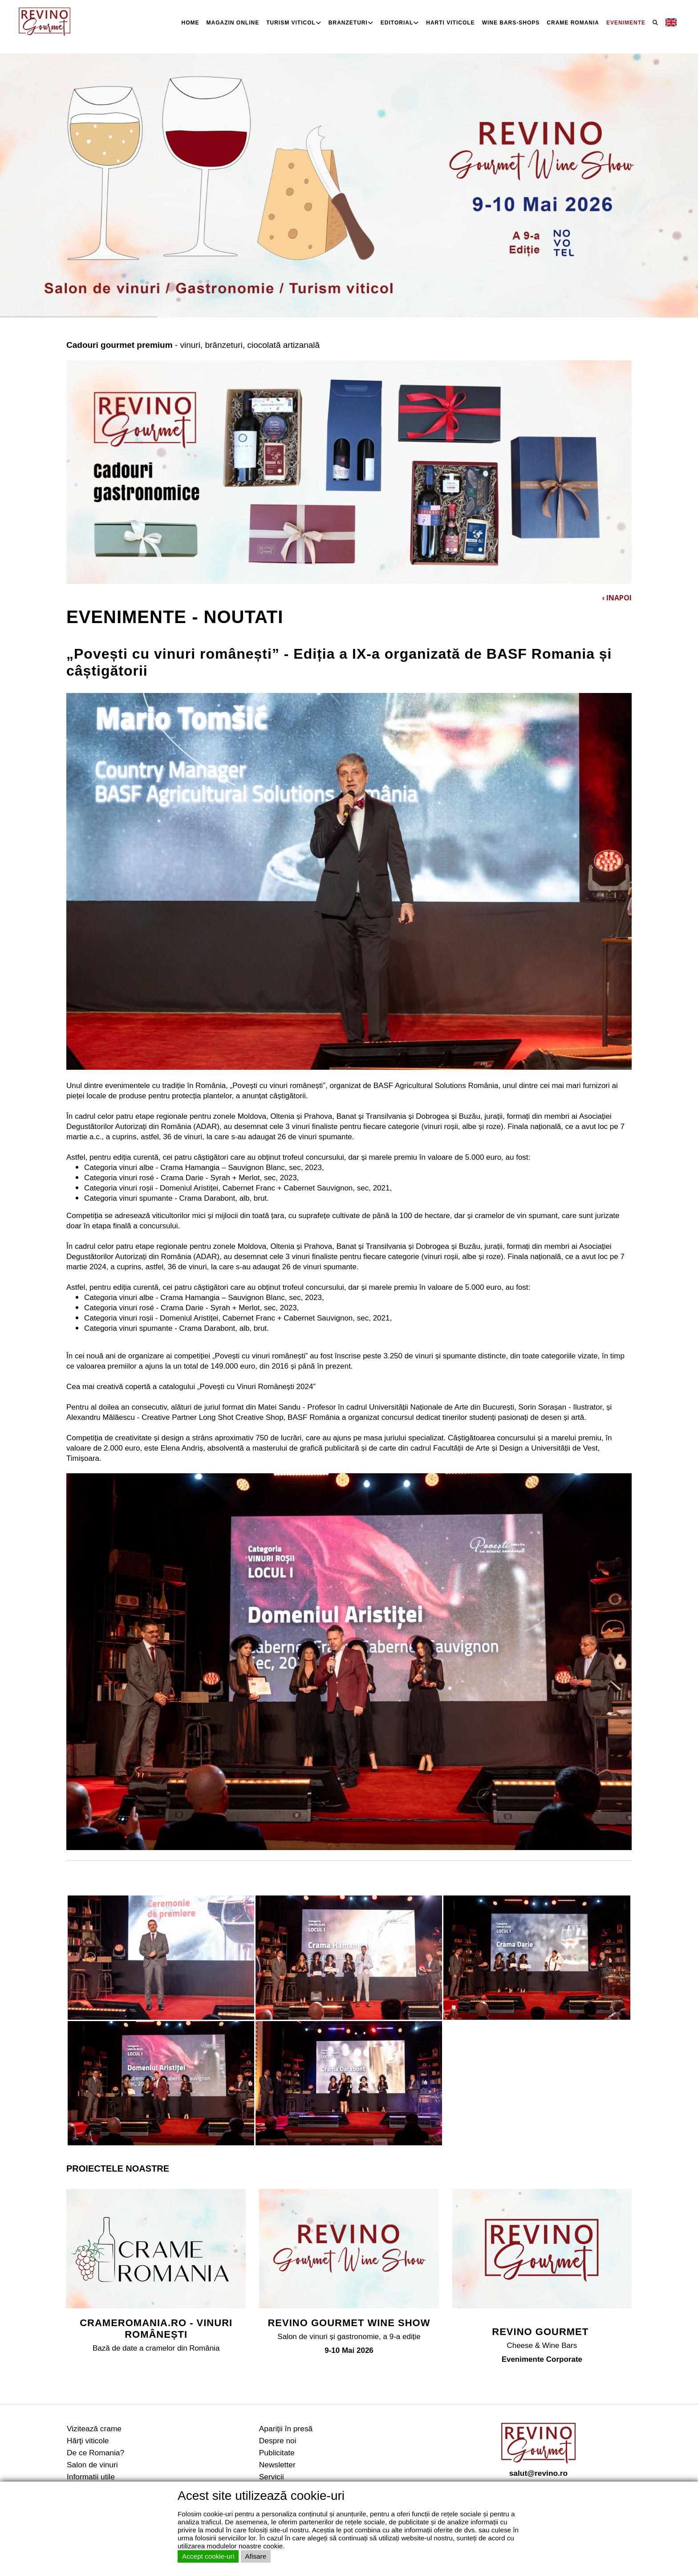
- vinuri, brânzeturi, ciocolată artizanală (193, 345)
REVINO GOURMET (542, 2331)
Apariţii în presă (285, 2428)
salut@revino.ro (538, 2473)
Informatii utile (91, 2476)
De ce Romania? (95, 2452)
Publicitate (277, 2452)
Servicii (271, 2476)
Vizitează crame (94, 2428)
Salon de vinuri (92, 2464)
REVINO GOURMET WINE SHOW (349, 2322)
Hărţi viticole (88, 2440)
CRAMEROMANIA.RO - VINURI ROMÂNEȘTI (156, 2328)
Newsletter (277, 2464)
